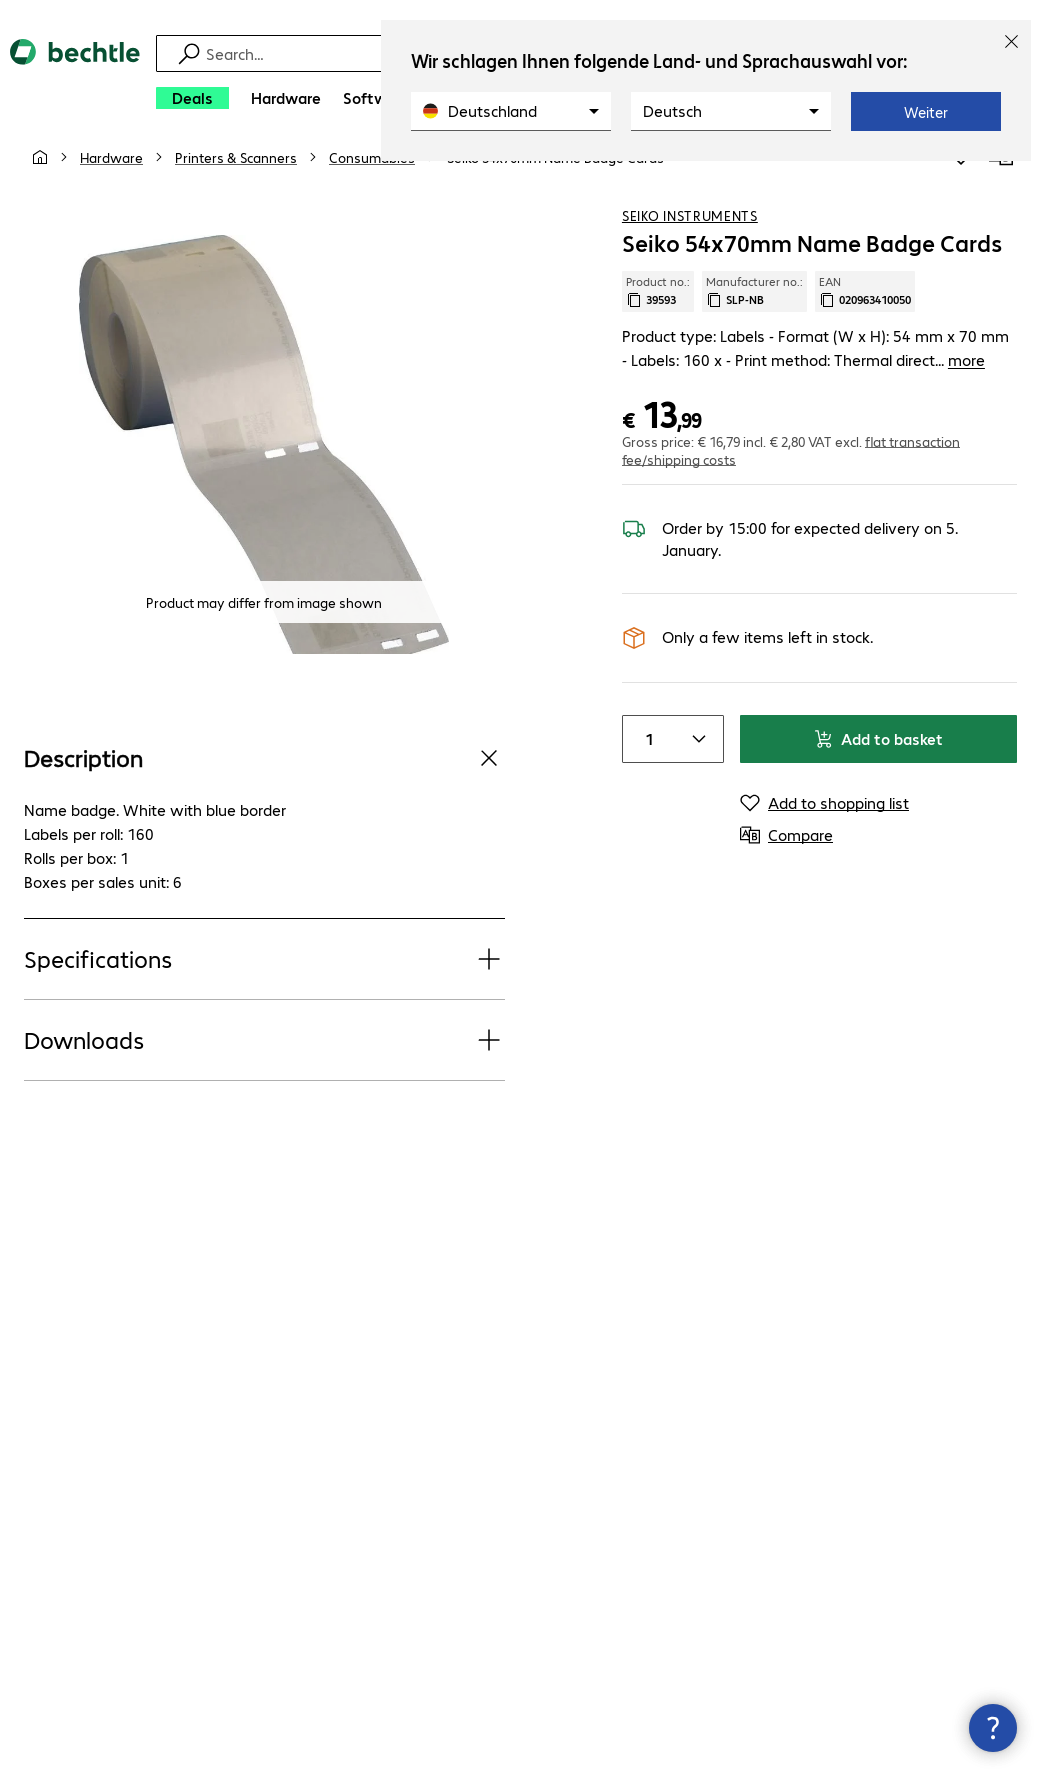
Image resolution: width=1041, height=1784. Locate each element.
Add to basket (878, 762)
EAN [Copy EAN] (865, 315)
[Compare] (1001, 179)
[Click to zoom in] (264, 469)
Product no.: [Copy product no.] (658, 315)
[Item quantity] (647, 763)
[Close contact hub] (993, 1728)
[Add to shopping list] (961, 179)
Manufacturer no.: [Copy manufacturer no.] (754, 315)
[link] (555, 181)
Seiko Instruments (690, 239)
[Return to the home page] (75, 80)
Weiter (926, 112)
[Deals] (192, 98)
